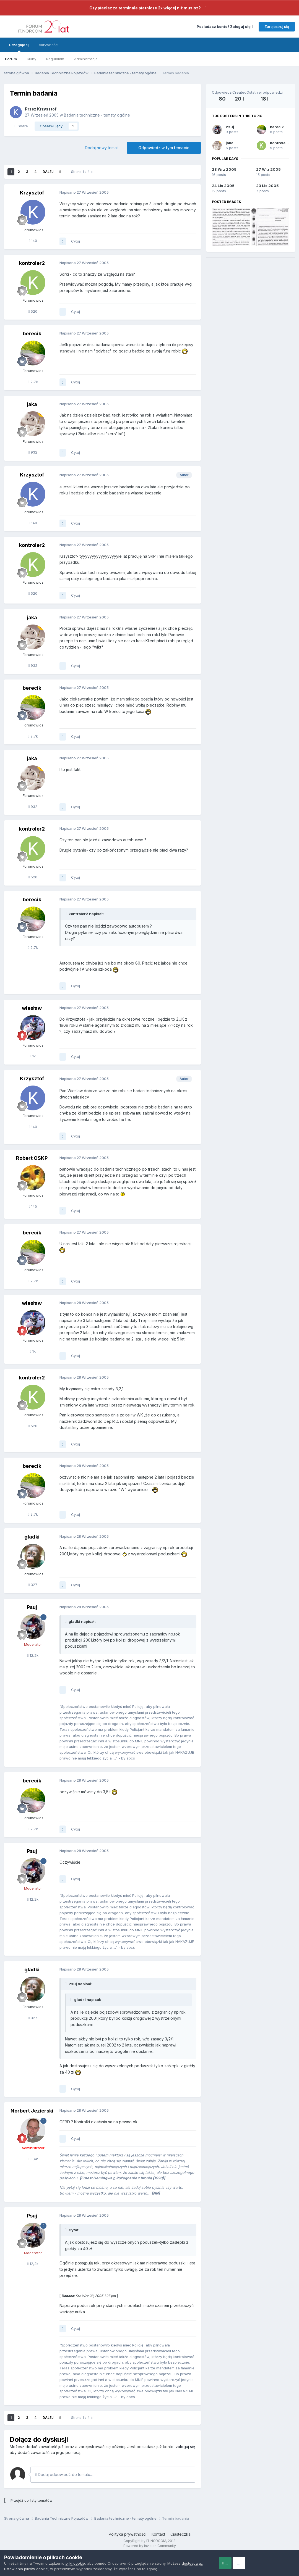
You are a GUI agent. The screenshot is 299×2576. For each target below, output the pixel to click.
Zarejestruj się (276, 26)
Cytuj (75, 241)
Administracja (86, 59)
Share (21, 126)
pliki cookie (75, 2563)
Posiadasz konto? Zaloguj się (225, 26)
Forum (11, 59)
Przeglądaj (19, 47)
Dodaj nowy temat (101, 147)
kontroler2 (280, 143)
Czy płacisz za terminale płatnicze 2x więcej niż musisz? (145, 8)
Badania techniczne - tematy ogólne (97, 115)
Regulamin (55, 59)
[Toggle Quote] (66, 914)
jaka (229, 143)
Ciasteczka (180, 2534)
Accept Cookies (231, 2563)
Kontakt (158, 2534)
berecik (277, 127)
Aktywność (48, 45)
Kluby (31, 59)
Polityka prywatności (127, 2534)
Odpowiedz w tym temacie (163, 147)
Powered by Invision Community (149, 2546)
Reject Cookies (274, 2563)
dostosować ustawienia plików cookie (37, 2569)
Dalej (48, 172)
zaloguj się (185, 2446)
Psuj (230, 127)
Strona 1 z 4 (81, 172)
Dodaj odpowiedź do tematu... (64, 2474)
